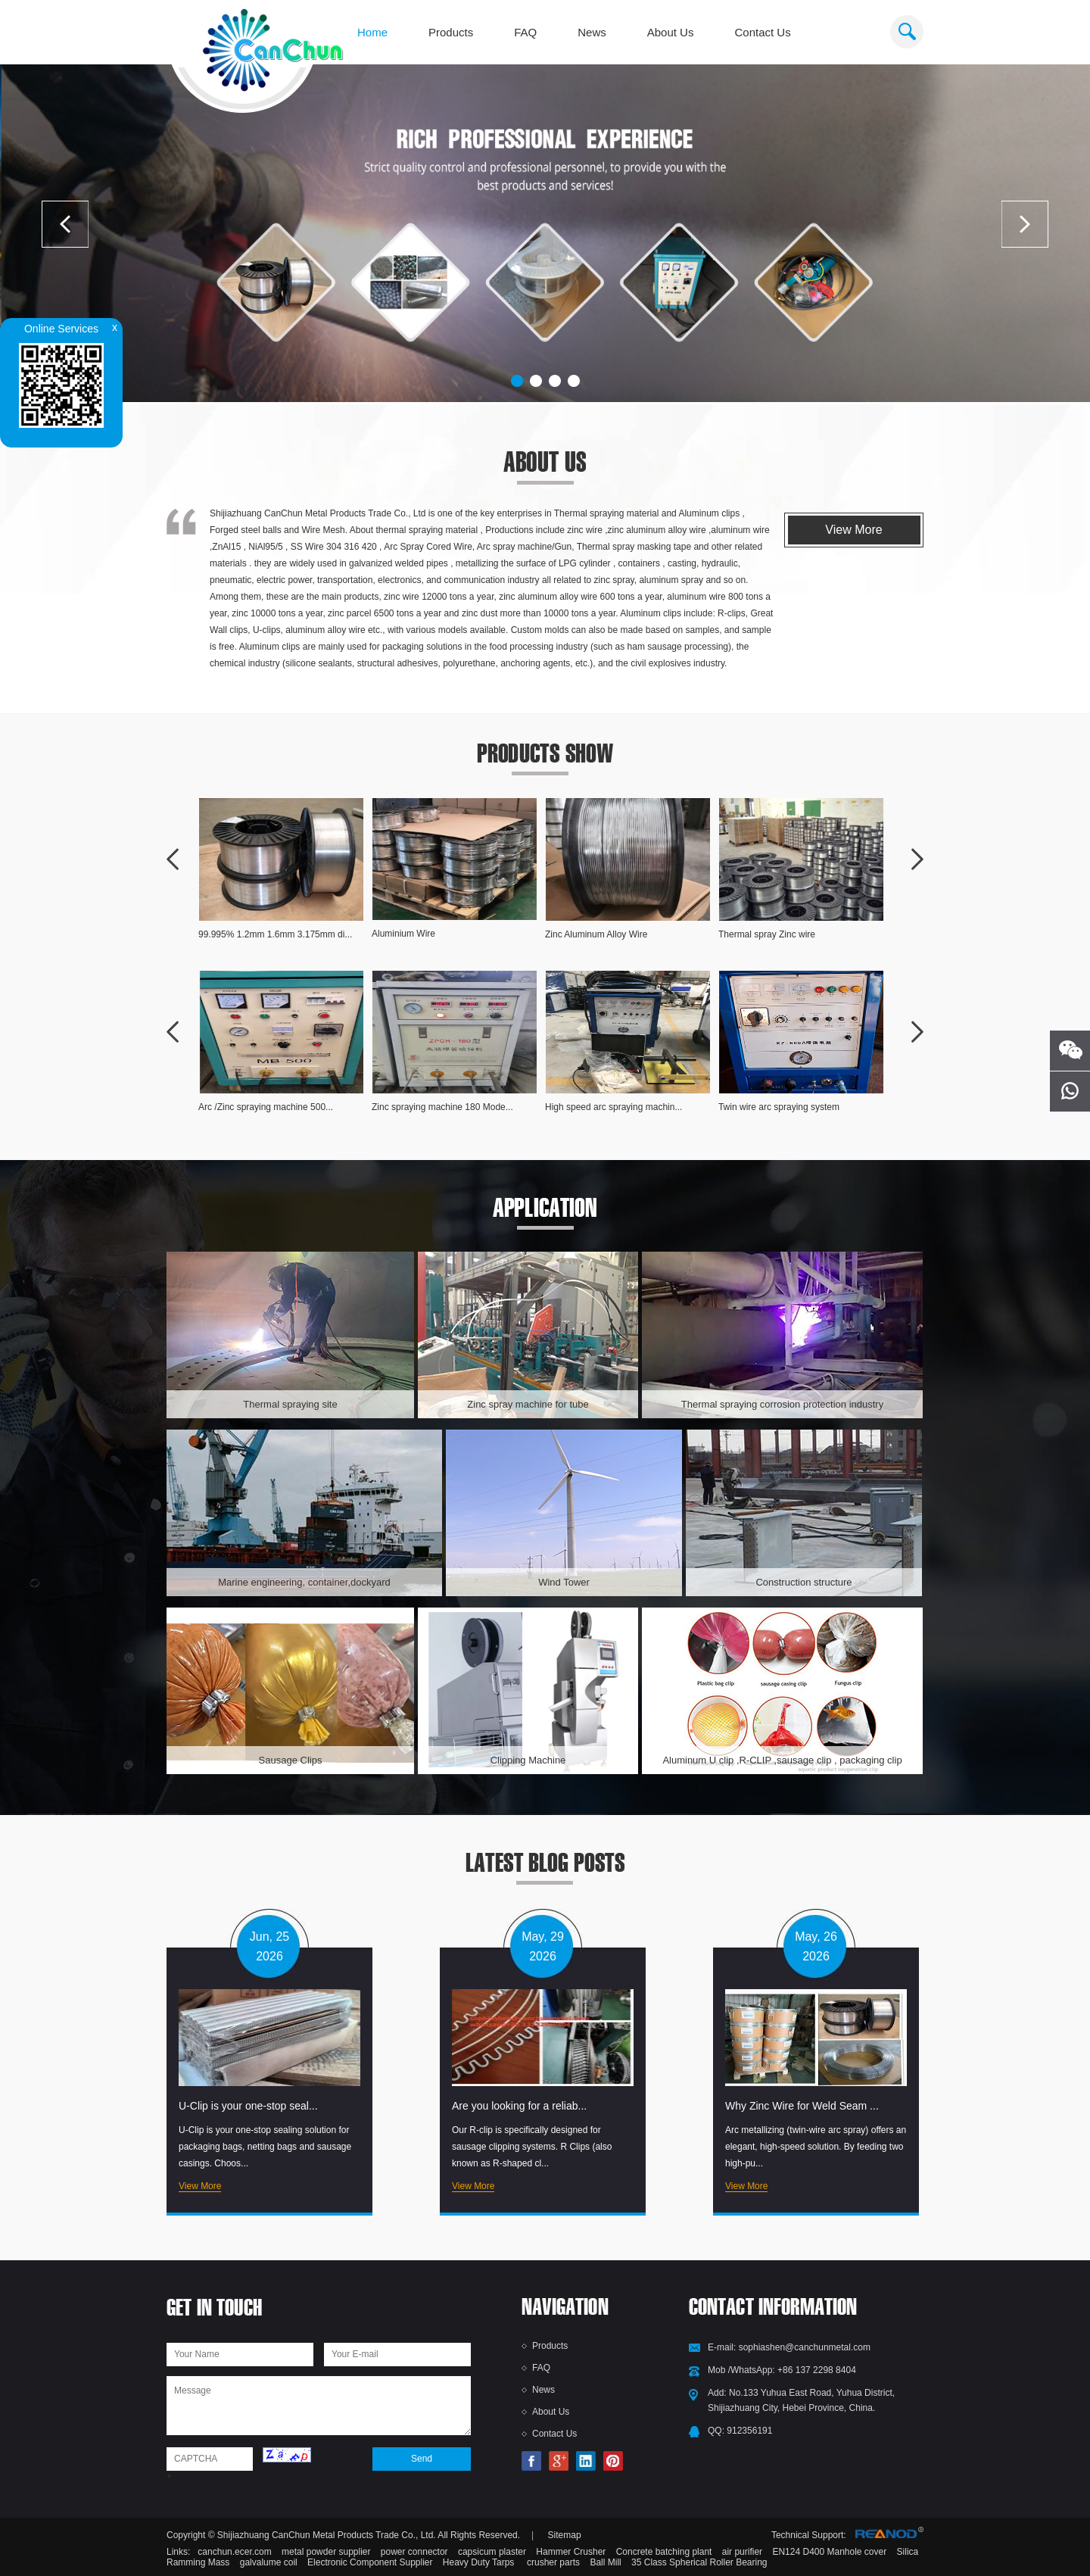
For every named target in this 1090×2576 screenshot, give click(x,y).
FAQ (525, 32)
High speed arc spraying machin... (613, 1107)
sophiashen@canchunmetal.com (804, 2347)
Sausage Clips (290, 1760)
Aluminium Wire (403, 933)
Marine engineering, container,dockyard (304, 1582)
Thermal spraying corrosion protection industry (782, 1404)
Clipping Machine (528, 1760)
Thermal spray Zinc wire (766, 934)
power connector (414, 2551)
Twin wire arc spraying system (778, 1107)
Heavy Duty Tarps (478, 2562)
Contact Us (762, 32)
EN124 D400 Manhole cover (830, 2551)
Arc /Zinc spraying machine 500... (265, 1107)
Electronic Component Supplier (369, 2562)
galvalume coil (268, 2562)
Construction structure (803, 1582)
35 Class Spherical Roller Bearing (699, 2562)
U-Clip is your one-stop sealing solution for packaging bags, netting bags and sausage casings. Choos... (265, 2147)
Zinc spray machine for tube (527, 1404)
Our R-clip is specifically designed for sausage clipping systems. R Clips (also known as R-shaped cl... (532, 2147)
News (592, 32)
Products (450, 32)
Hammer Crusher (571, 2551)
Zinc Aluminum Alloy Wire (596, 934)
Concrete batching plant (664, 2551)
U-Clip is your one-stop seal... (248, 2106)
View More (853, 529)
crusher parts (552, 2562)
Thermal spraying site (290, 1404)
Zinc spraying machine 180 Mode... (442, 1107)
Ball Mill (605, 2562)
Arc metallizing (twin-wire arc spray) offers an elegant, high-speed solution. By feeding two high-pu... (815, 2147)
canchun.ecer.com (234, 2551)
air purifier (742, 2551)
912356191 (749, 2430)
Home (372, 32)
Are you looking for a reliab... (519, 2106)
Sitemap (564, 2535)
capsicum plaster (492, 2551)
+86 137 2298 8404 (816, 2370)
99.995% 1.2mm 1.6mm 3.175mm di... (275, 934)
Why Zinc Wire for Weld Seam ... (802, 2106)
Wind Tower (564, 1582)
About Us (670, 32)
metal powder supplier (326, 2551)
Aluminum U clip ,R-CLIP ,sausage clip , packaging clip (782, 1760)
